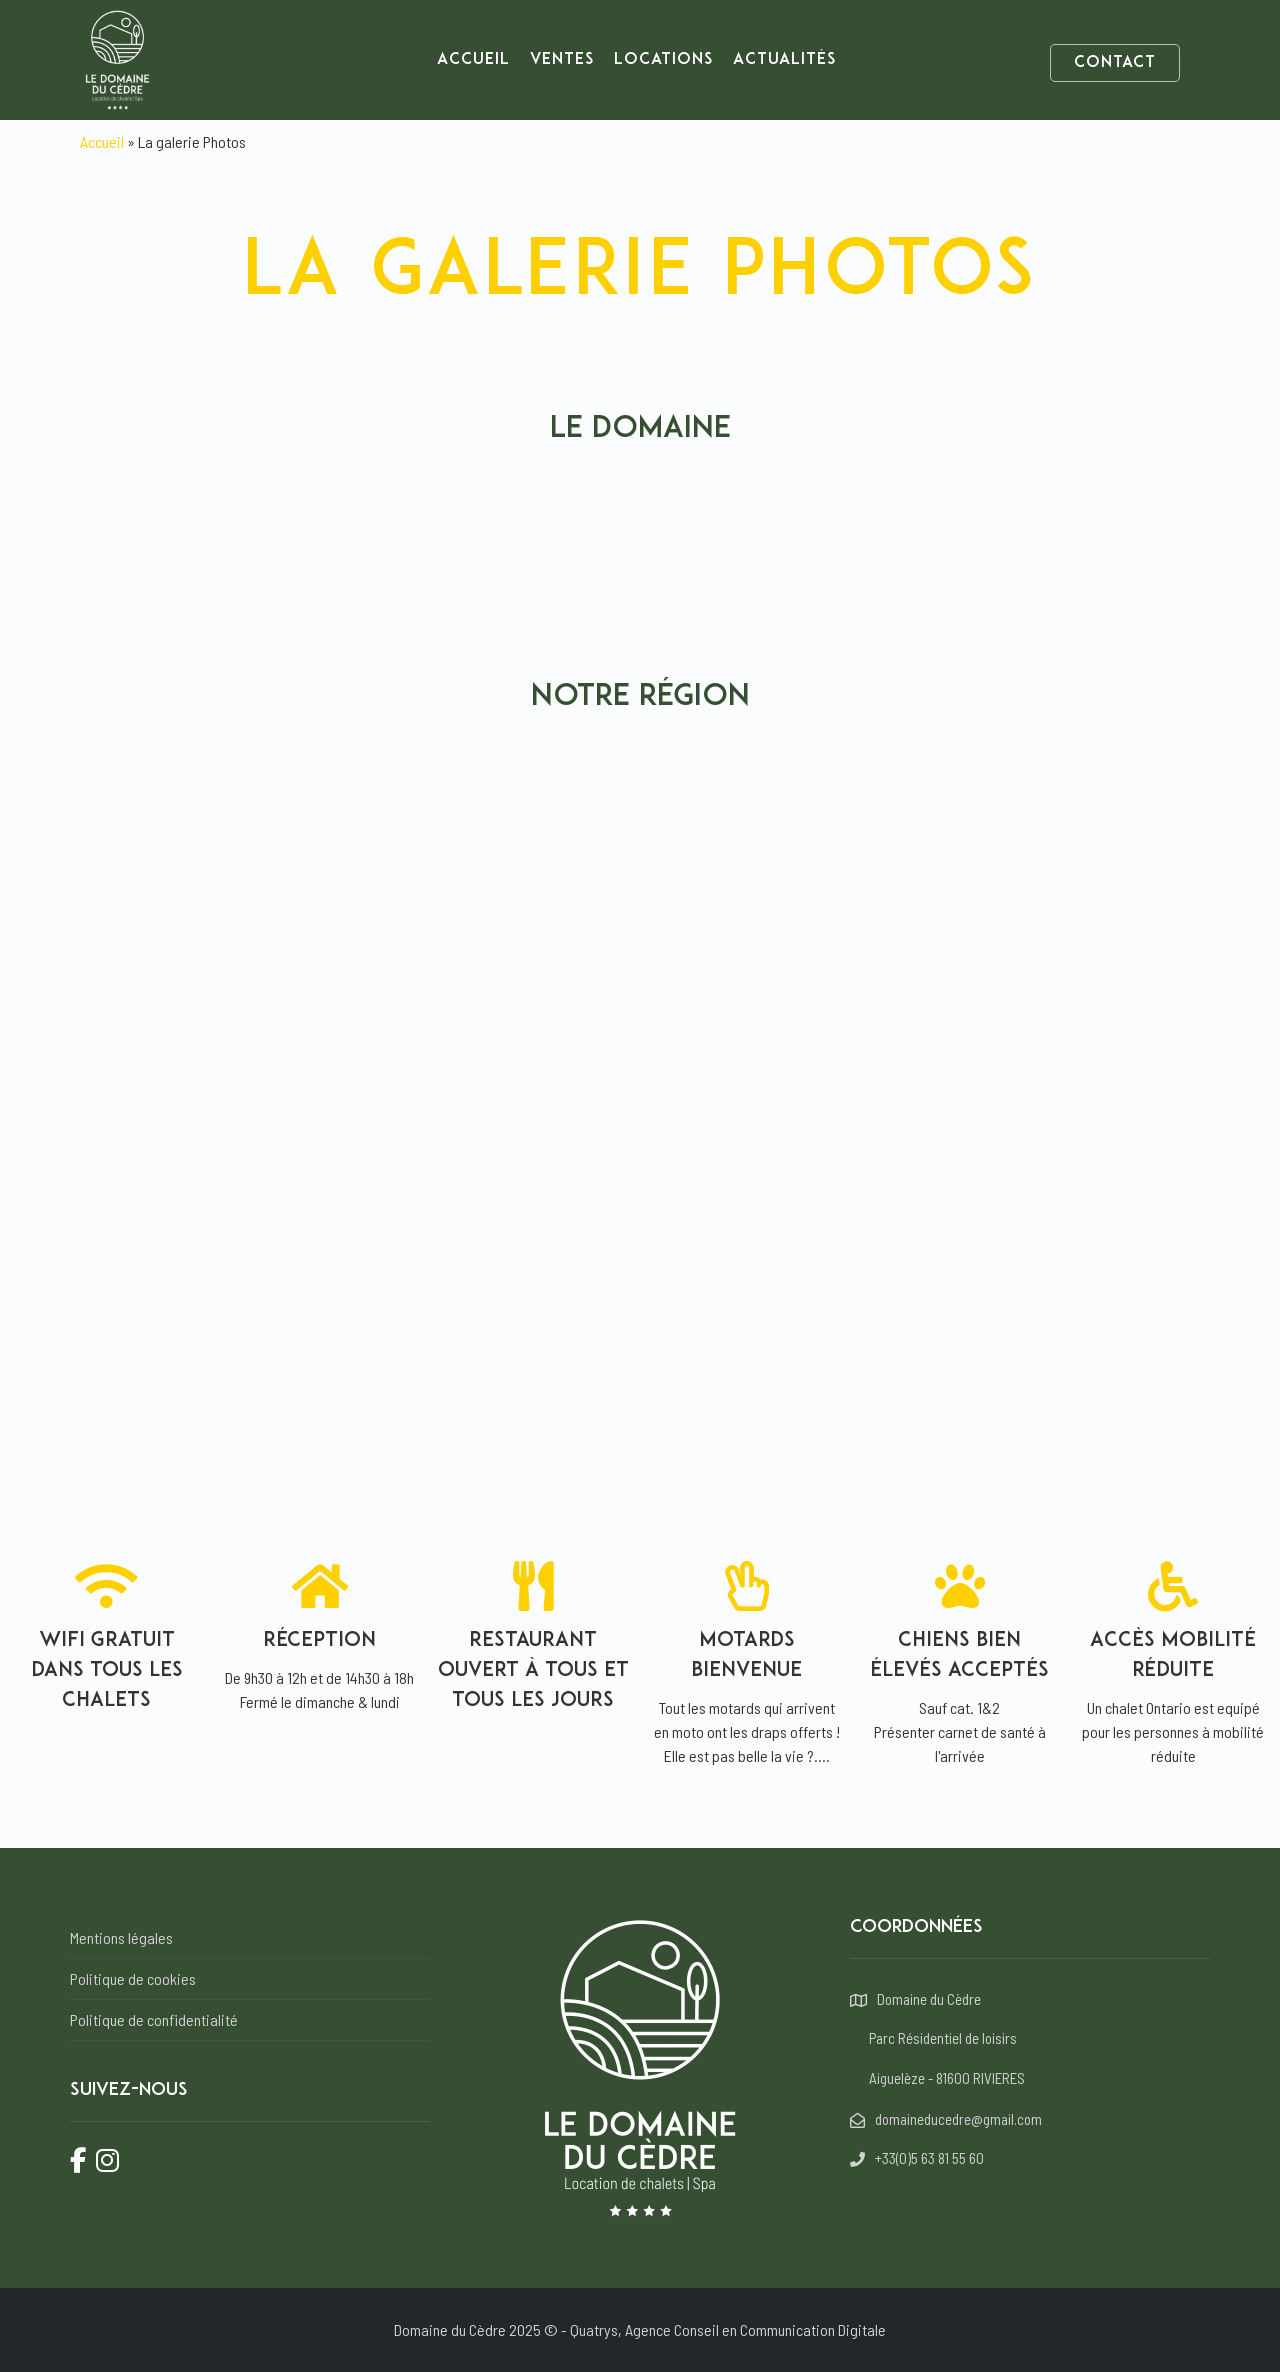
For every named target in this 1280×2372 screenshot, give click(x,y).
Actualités (784, 60)
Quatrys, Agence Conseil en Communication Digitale (728, 2329)
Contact (1115, 63)
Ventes (562, 60)
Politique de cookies (133, 1978)
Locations (663, 60)
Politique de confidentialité (154, 2019)
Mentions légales (121, 1937)
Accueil (473, 60)
